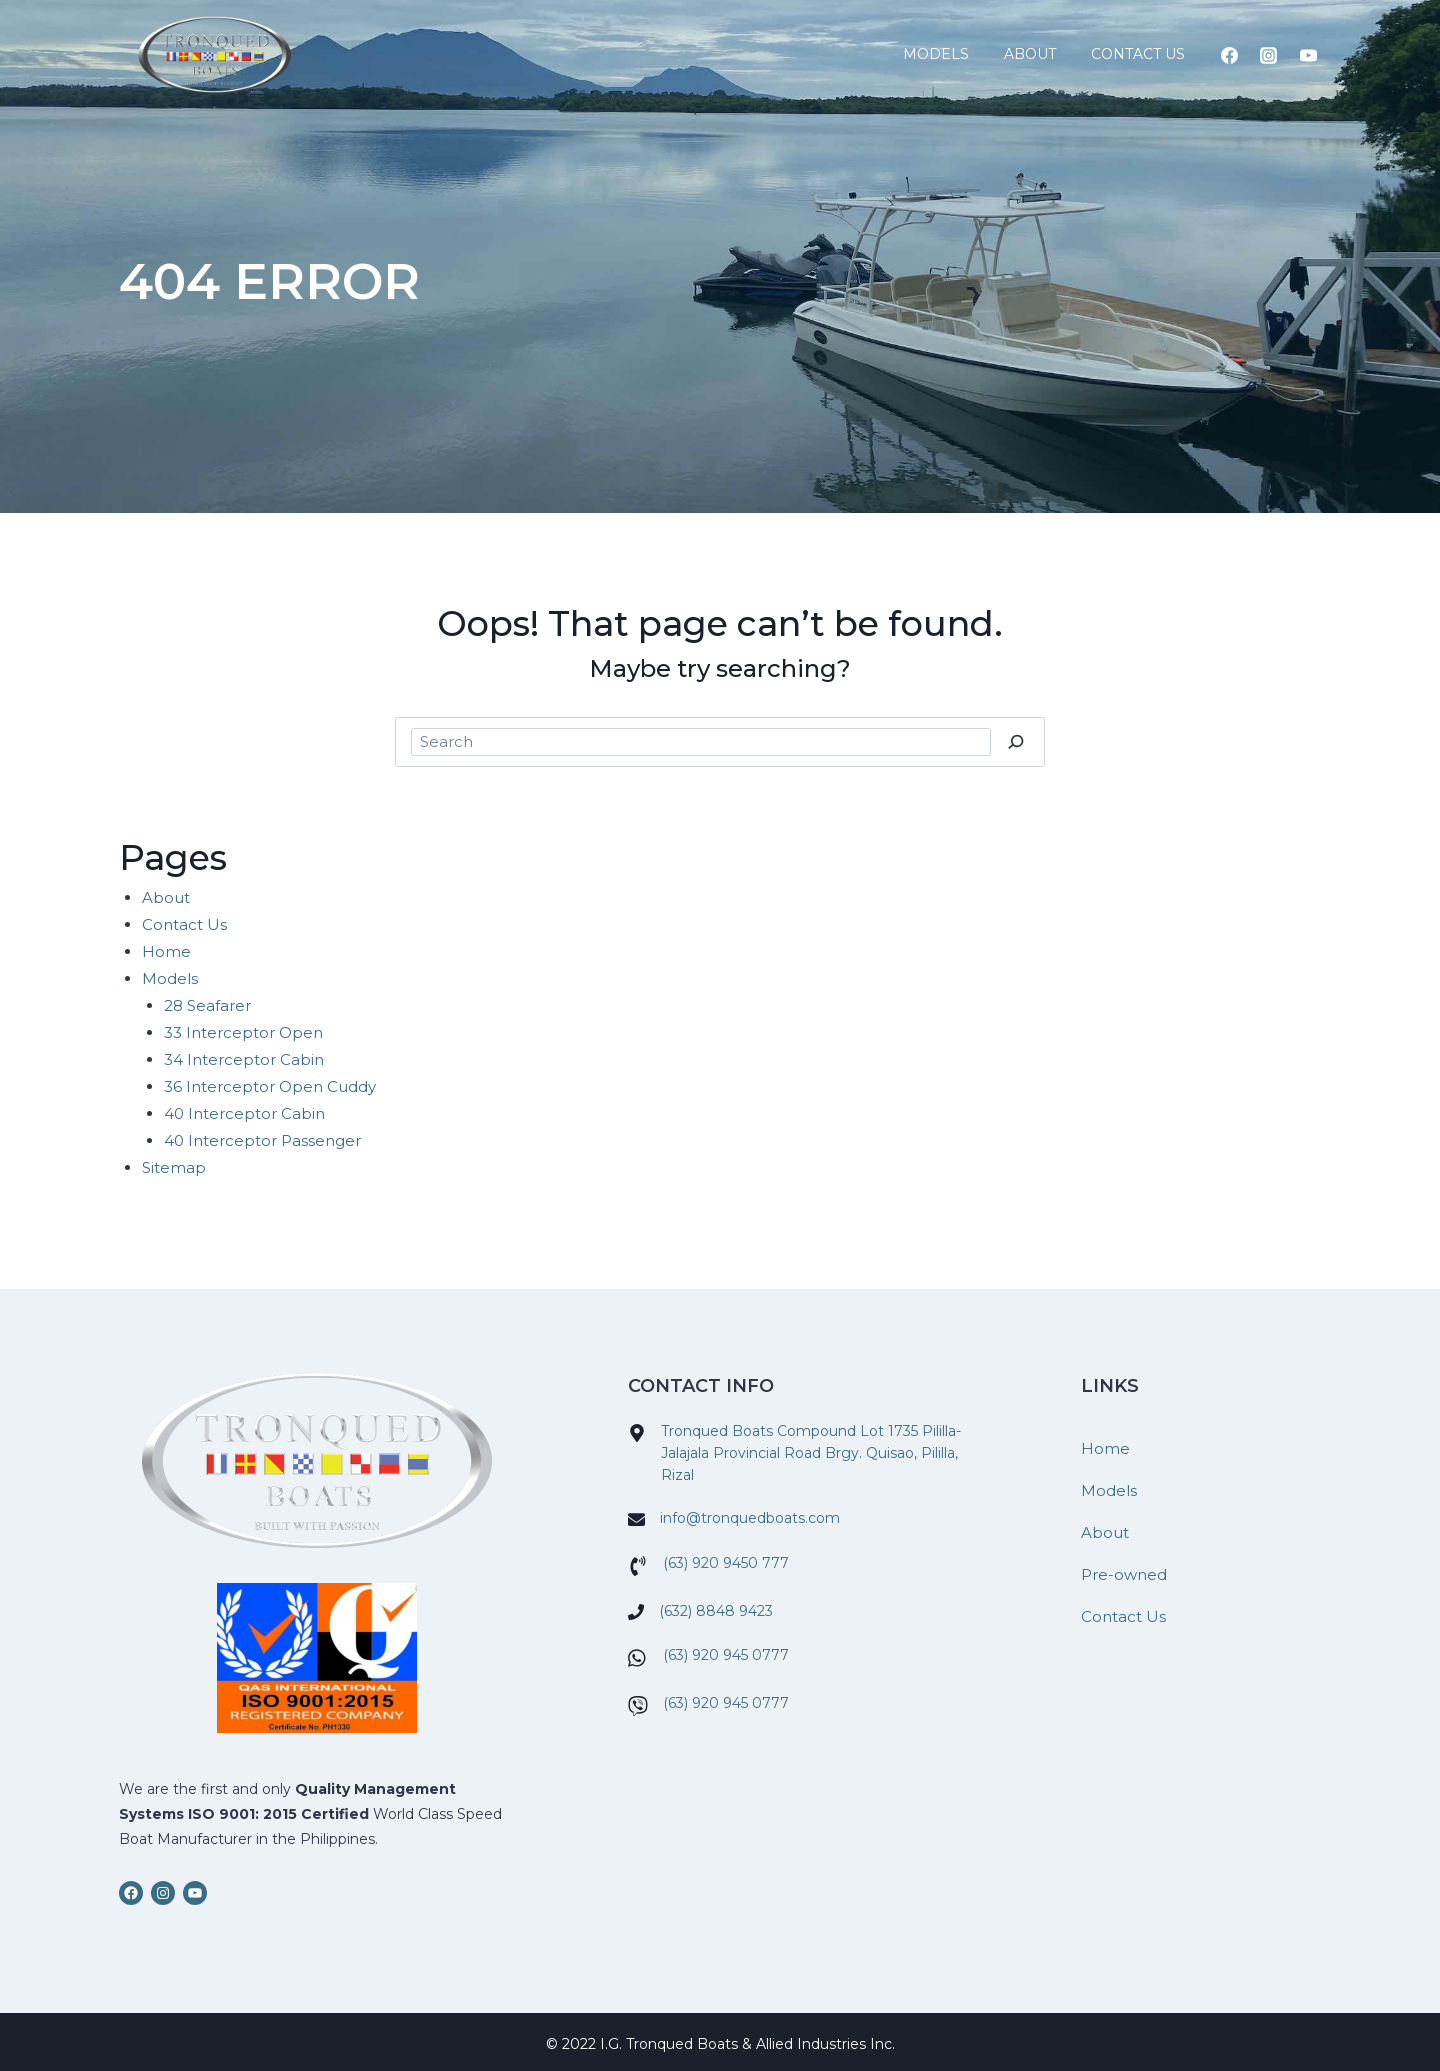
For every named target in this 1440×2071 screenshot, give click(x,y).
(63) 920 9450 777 (726, 1563)
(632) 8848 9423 (716, 1611)
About (1030, 54)
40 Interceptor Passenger (262, 1140)
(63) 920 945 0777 (726, 1655)
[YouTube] (1308, 55)
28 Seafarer (207, 1005)
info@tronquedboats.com (750, 1518)
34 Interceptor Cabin (244, 1059)
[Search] (1015, 742)
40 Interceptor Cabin (244, 1113)
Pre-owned (1124, 1574)
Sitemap (174, 1167)
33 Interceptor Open (243, 1032)
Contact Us (1138, 54)
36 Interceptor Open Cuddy (270, 1086)
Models (936, 54)
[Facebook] (1230, 55)
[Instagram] (1269, 55)
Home (166, 951)
